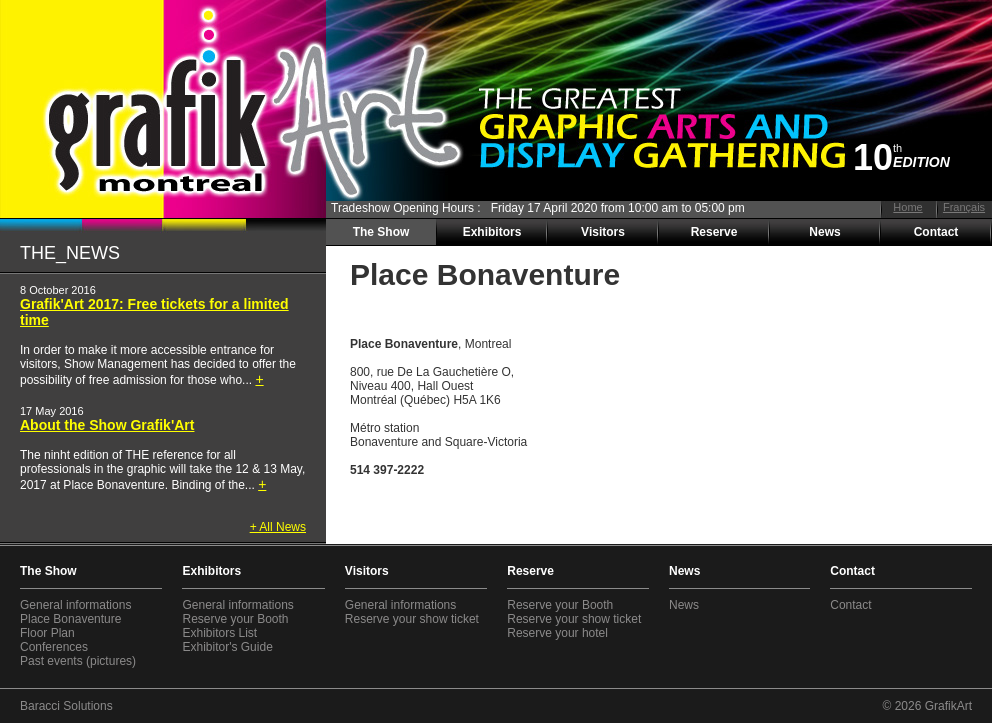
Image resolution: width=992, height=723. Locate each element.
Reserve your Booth (235, 619)
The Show (381, 232)
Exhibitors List (219, 633)
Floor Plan (47, 633)
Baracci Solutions (66, 706)
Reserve (714, 232)
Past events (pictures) (78, 661)
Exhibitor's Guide (227, 647)
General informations (75, 605)
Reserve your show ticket (412, 619)
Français (964, 207)
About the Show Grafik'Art (107, 425)
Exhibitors (492, 232)
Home (907, 207)
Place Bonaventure (70, 619)
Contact (936, 232)
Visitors (603, 232)
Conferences (54, 647)
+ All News (278, 527)
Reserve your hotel (557, 633)
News (824, 232)
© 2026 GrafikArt (927, 706)
